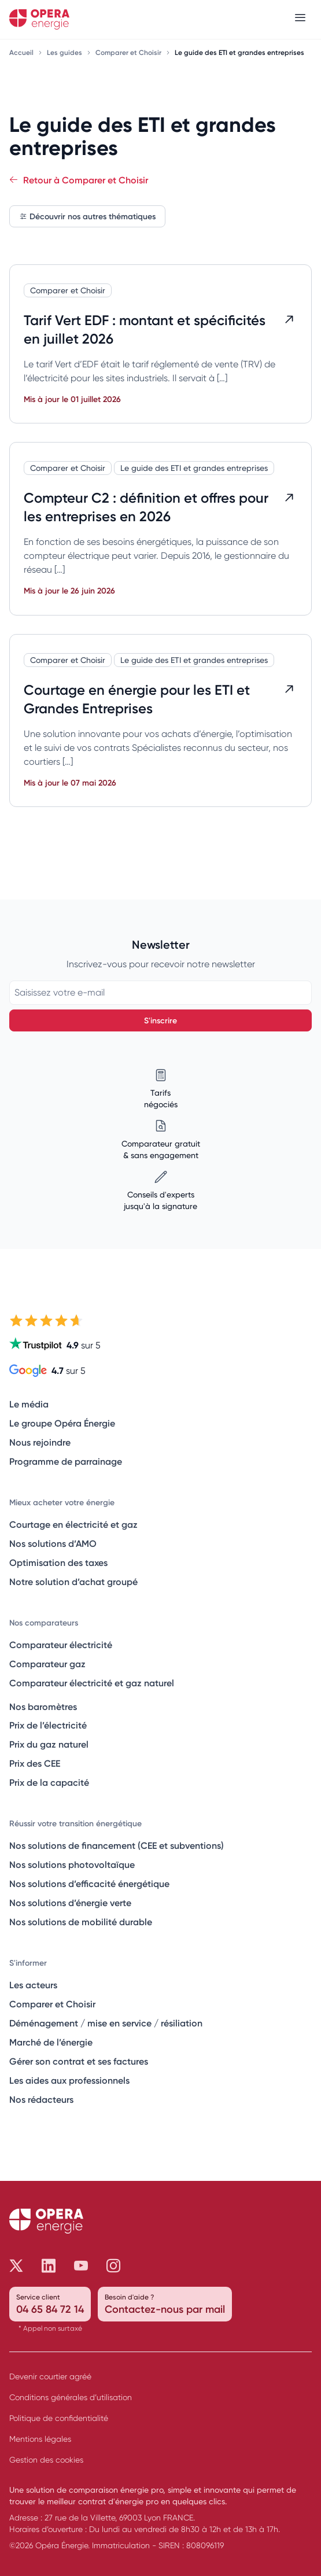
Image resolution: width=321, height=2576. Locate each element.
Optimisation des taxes (58, 1562)
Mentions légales (40, 2439)
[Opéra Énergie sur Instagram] (113, 2266)
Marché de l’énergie (51, 2042)
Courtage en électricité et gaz (73, 1524)
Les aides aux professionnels (69, 2080)
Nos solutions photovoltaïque (72, 1864)
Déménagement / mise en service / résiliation (105, 2023)
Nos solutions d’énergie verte (70, 1902)
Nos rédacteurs (41, 2099)
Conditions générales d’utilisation (70, 2397)
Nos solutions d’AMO (53, 1543)
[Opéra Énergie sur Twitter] (16, 2266)
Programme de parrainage (65, 1461)
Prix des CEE (34, 1763)
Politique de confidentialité (58, 2418)
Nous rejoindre (40, 1442)
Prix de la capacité (49, 1782)
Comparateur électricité (60, 1644)
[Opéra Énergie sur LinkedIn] (49, 2266)
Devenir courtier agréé (50, 2376)
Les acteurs (33, 1985)
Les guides (65, 52)
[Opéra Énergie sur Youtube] (81, 2266)
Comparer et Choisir (129, 52)
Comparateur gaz (47, 1664)
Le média (29, 1404)
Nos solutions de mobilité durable (80, 1922)
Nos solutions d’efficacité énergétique (89, 1883)
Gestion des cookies (46, 2459)
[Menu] (300, 19)
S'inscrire (160, 1020)
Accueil (22, 52)
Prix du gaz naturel (48, 1744)
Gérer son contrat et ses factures (78, 2061)
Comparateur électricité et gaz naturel (91, 1683)
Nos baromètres (43, 1706)
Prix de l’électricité (48, 1725)
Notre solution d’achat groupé (73, 1581)
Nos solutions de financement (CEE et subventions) (116, 1845)
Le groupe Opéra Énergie (62, 1423)
